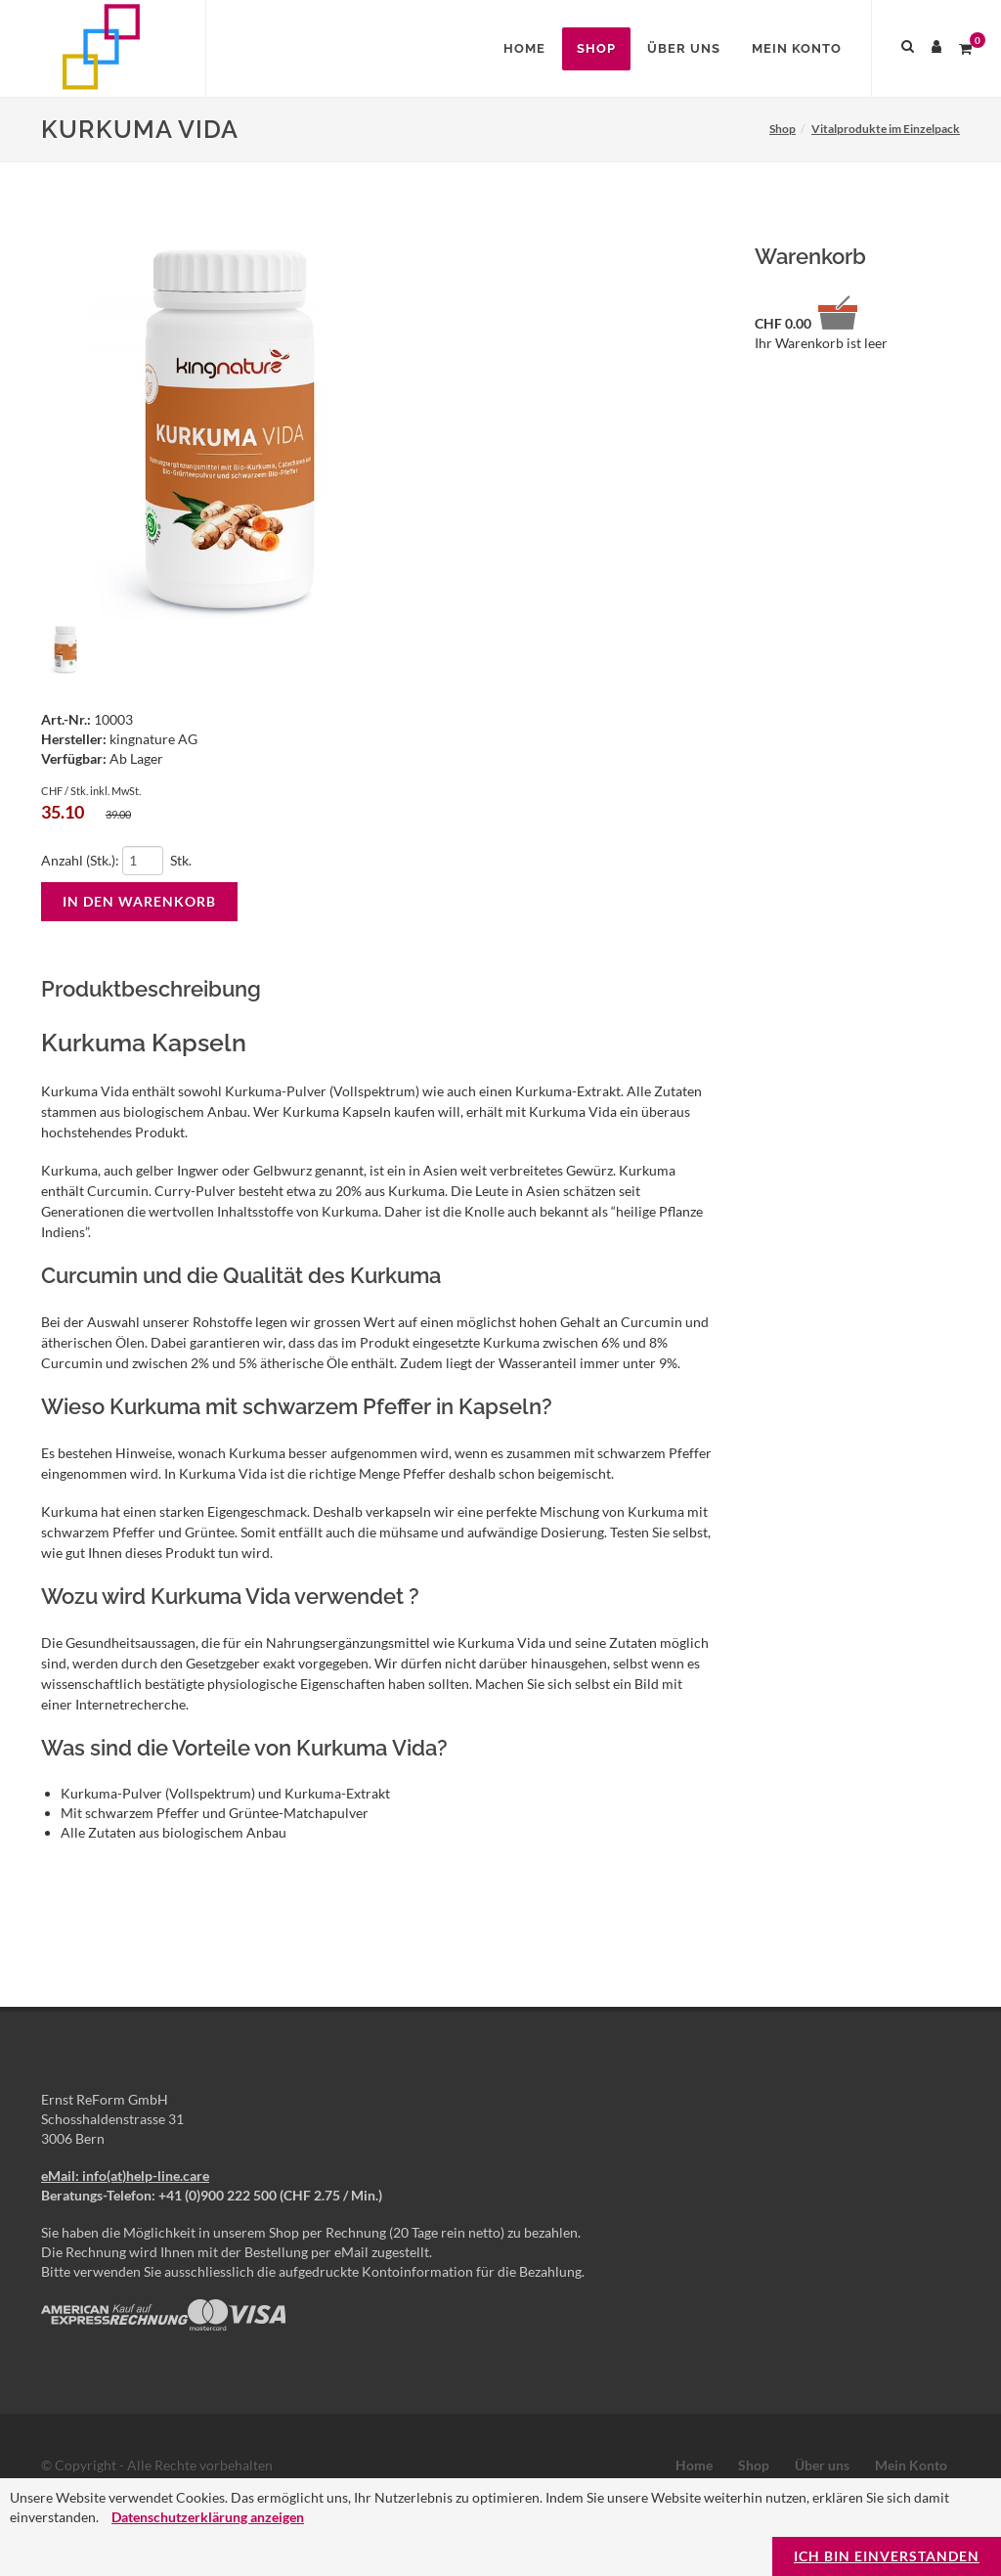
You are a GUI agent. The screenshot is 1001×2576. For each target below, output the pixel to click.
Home (694, 2465)
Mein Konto (911, 2465)
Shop (753, 2465)
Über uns (822, 2465)
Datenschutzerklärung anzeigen (207, 2517)
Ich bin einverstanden (886, 2556)
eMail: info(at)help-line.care (125, 2175)
